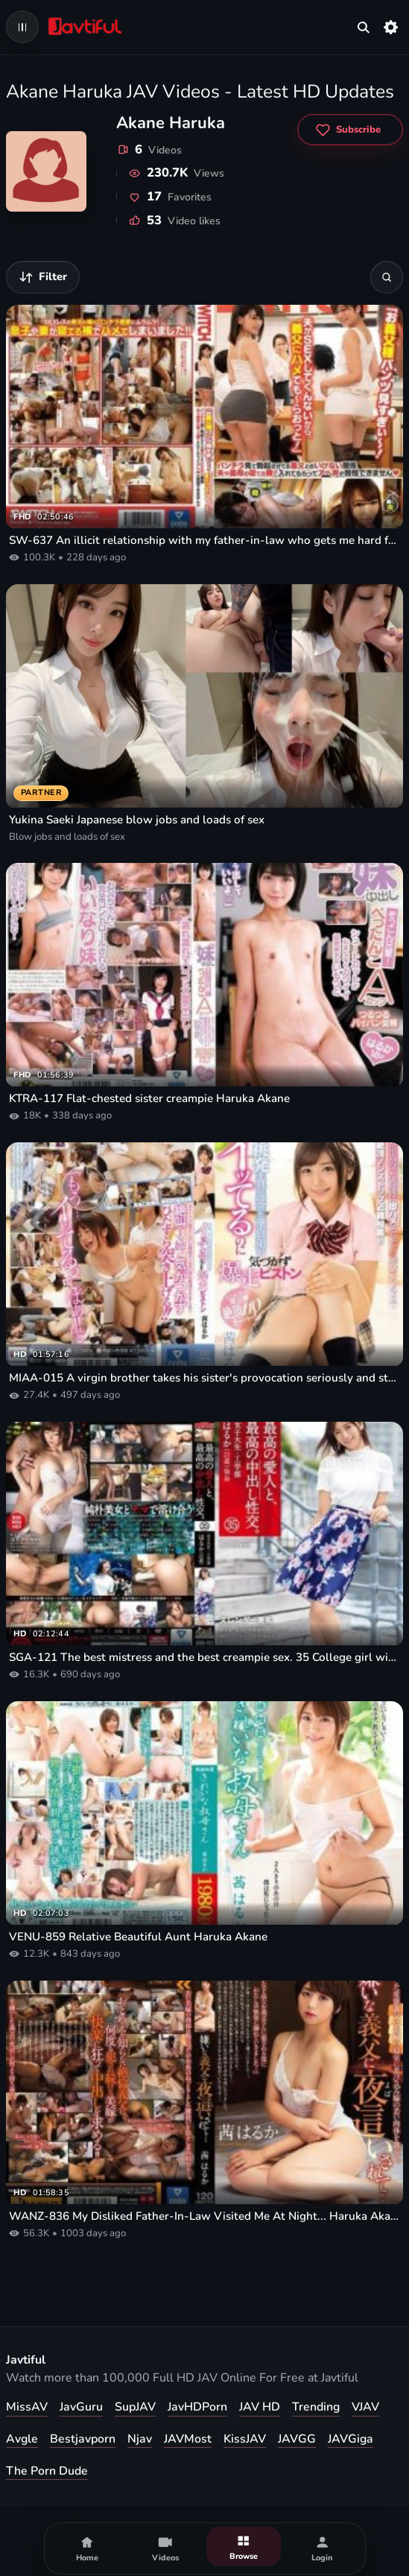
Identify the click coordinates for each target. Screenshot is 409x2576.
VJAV (365, 2407)
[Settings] (391, 26)
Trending (316, 2407)
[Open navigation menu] (22, 26)
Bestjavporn (82, 2439)
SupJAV (135, 2407)
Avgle (22, 2439)
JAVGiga (350, 2439)
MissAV (27, 2407)
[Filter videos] (43, 277)
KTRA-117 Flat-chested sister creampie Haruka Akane (149, 1098)
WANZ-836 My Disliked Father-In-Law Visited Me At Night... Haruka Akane (204, 2216)
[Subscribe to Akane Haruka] (350, 129)
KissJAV (244, 2439)
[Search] (386, 277)
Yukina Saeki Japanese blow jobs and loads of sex (136, 819)
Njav (139, 2439)
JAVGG (297, 2439)
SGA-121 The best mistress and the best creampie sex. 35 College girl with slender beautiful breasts (204, 1657)
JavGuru (81, 2407)
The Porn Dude (47, 2471)
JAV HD (259, 2407)
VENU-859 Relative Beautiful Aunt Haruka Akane (138, 1936)
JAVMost (188, 2439)
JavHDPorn (197, 2407)
